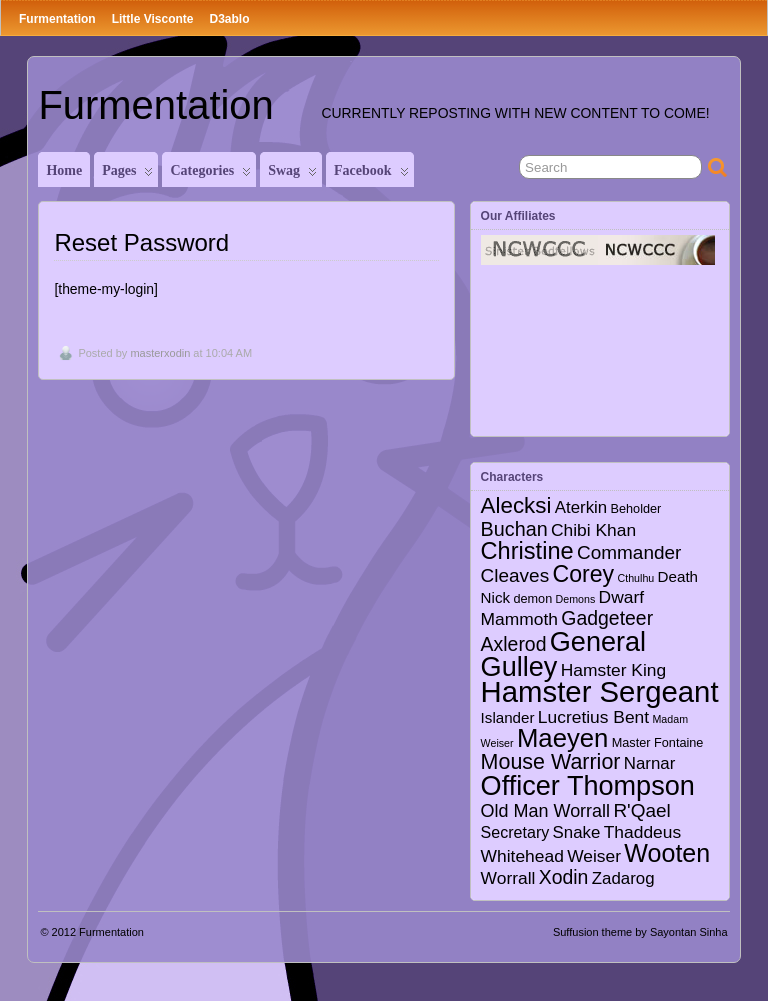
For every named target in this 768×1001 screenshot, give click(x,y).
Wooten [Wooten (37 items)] (667, 853)
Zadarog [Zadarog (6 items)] (623, 878)
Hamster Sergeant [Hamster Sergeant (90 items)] (600, 691)
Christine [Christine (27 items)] (527, 551)
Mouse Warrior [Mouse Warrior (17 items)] (551, 762)
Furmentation (57, 19)
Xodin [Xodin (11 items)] (564, 877)
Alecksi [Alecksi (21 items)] (516, 505)
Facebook (371, 175)
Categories (210, 175)
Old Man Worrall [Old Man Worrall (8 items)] (545, 811)
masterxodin (160, 353)
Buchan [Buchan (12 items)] (514, 529)
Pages (127, 175)
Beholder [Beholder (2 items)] (636, 509)
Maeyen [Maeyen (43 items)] (563, 738)
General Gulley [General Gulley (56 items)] (564, 654)
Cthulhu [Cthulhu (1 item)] (636, 578)
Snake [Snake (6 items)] (577, 832)
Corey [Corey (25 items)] (583, 574)
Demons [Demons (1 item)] (576, 599)
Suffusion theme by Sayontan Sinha (640, 932)
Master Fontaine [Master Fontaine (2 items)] (658, 743)
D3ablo (229, 19)
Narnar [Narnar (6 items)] (650, 763)
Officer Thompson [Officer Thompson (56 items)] (588, 785)
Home (64, 170)
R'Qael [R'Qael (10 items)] (641, 810)
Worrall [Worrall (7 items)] (508, 878)
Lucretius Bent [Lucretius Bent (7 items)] (593, 717)
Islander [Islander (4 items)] (508, 717)
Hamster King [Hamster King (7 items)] (613, 670)
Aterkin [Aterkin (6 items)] (581, 507)
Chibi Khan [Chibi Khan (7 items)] (593, 530)
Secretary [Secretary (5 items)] (515, 832)
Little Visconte (153, 19)
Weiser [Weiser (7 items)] (594, 856)
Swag (292, 175)
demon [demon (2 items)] (532, 599)
